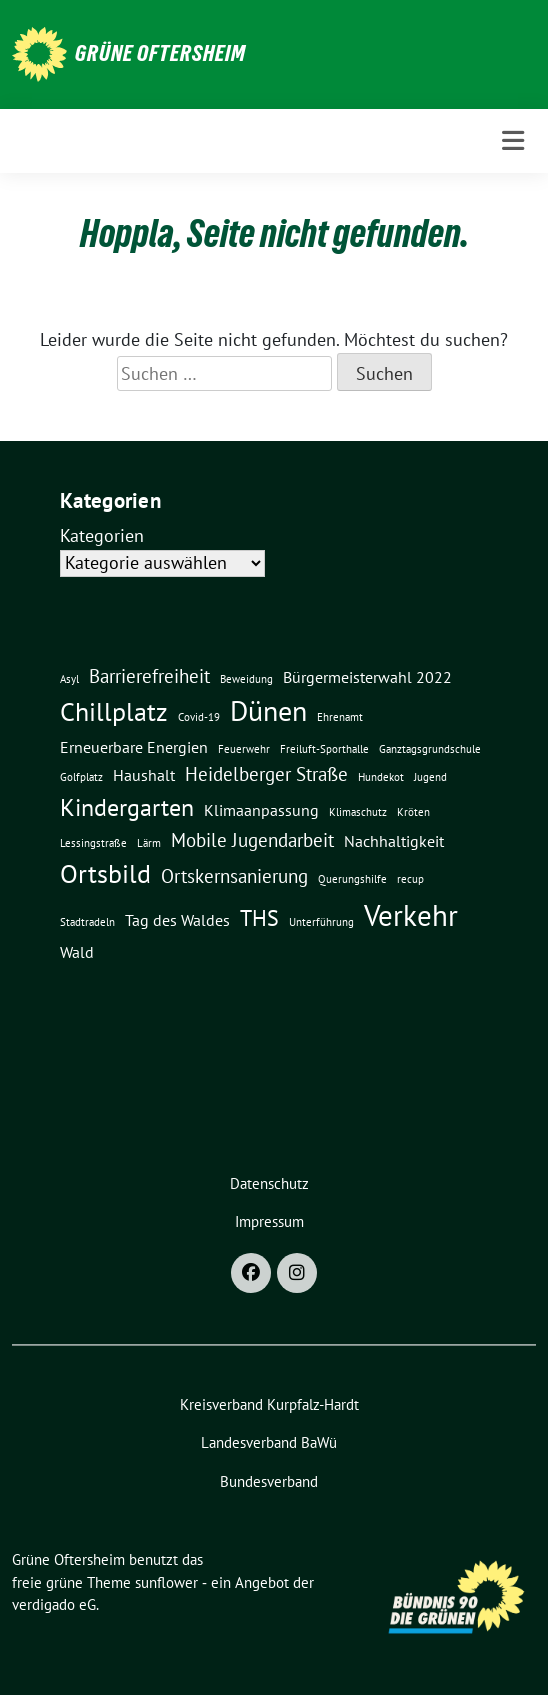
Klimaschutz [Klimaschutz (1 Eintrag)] (358, 812)
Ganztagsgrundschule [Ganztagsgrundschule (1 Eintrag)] (430, 749)
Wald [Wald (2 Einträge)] (77, 952)
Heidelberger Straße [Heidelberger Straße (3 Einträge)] (266, 773)
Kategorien (102, 535)
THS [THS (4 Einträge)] (259, 917)
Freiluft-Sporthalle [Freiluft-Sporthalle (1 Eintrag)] (324, 749)
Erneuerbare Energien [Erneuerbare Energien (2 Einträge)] (134, 747)
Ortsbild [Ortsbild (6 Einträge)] (105, 873)
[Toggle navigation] (513, 141)
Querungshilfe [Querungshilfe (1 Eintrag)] (352, 879)
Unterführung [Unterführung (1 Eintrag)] (321, 922)
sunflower (166, 1582)
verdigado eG (54, 1604)
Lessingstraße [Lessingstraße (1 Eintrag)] (93, 843)
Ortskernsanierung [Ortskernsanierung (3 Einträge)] (234, 875)
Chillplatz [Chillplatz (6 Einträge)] (114, 711)
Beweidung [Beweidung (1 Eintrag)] (246, 679)
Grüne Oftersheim (160, 53)
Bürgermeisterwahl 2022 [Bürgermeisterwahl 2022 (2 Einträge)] (367, 677)
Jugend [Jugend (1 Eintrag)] (430, 777)
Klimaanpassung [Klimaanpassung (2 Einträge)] (261, 810)
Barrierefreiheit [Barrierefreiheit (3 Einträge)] (149, 675)
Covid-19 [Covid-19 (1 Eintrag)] (199, 717)
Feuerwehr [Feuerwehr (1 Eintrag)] (244, 749)
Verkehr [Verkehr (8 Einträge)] (411, 915)
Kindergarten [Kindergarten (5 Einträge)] (127, 807)
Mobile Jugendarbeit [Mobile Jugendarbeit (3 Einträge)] (252, 839)
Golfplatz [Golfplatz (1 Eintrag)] (81, 777)
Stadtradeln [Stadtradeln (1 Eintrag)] (87, 922)
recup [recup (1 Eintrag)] (410, 879)
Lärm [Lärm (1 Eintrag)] (149, 843)
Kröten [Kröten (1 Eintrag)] (413, 812)
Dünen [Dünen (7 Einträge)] (268, 711)
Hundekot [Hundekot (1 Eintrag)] (381, 777)
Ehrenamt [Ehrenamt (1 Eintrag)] (340, 717)
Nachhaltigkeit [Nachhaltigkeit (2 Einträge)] (394, 841)
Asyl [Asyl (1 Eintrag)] (69, 679)
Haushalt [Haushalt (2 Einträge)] (144, 775)
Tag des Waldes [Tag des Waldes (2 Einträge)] (177, 920)
